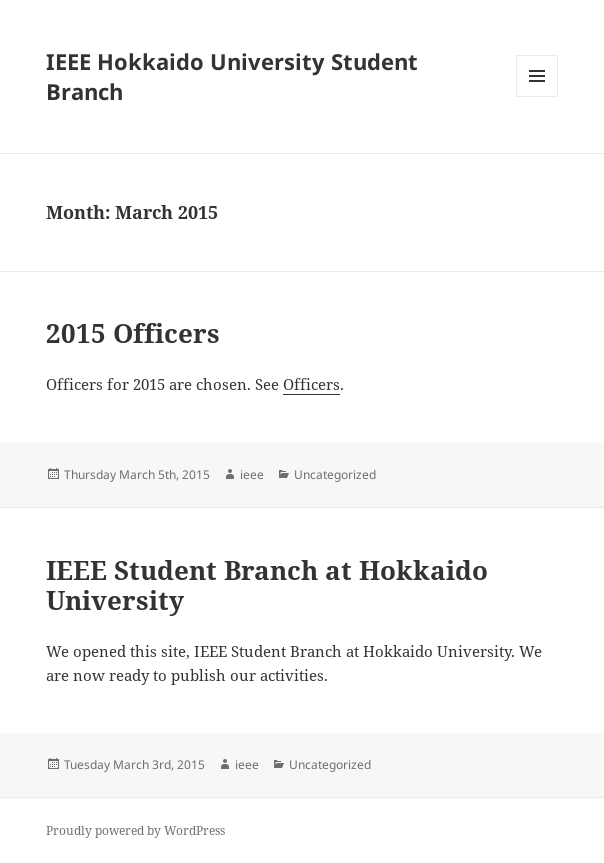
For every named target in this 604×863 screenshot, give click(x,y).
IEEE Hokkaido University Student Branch (232, 76)
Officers (311, 384)
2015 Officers (133, 333)
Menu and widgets (537, 96)
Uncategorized (335, 474)
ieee (252, 474)
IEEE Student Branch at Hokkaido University (267, 585)
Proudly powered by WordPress (135, 830)
